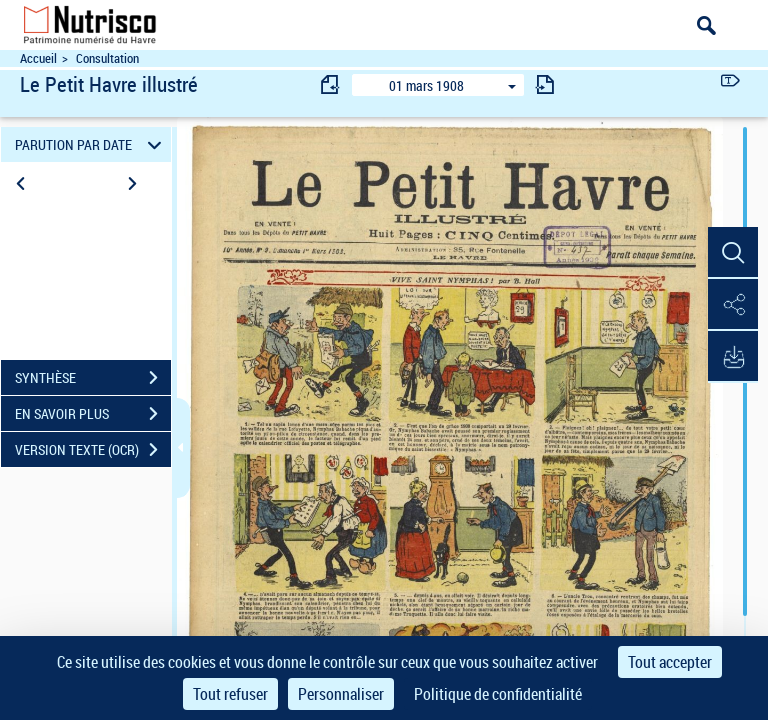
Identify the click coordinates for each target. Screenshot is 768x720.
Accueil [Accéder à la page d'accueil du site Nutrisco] (38, 58)
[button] (733, 253)
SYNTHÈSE (93, 378)
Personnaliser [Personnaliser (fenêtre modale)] (341, 694)
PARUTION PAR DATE (91, 144)
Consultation (107, 58)
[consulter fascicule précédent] (331, 84)
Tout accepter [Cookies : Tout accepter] (670, 662)
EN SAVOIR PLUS (93, 414)
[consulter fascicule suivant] (545, 84)
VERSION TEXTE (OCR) (93, 450)
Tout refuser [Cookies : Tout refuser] (230, 694)
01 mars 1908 (426, 85)
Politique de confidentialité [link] (498, 694)
